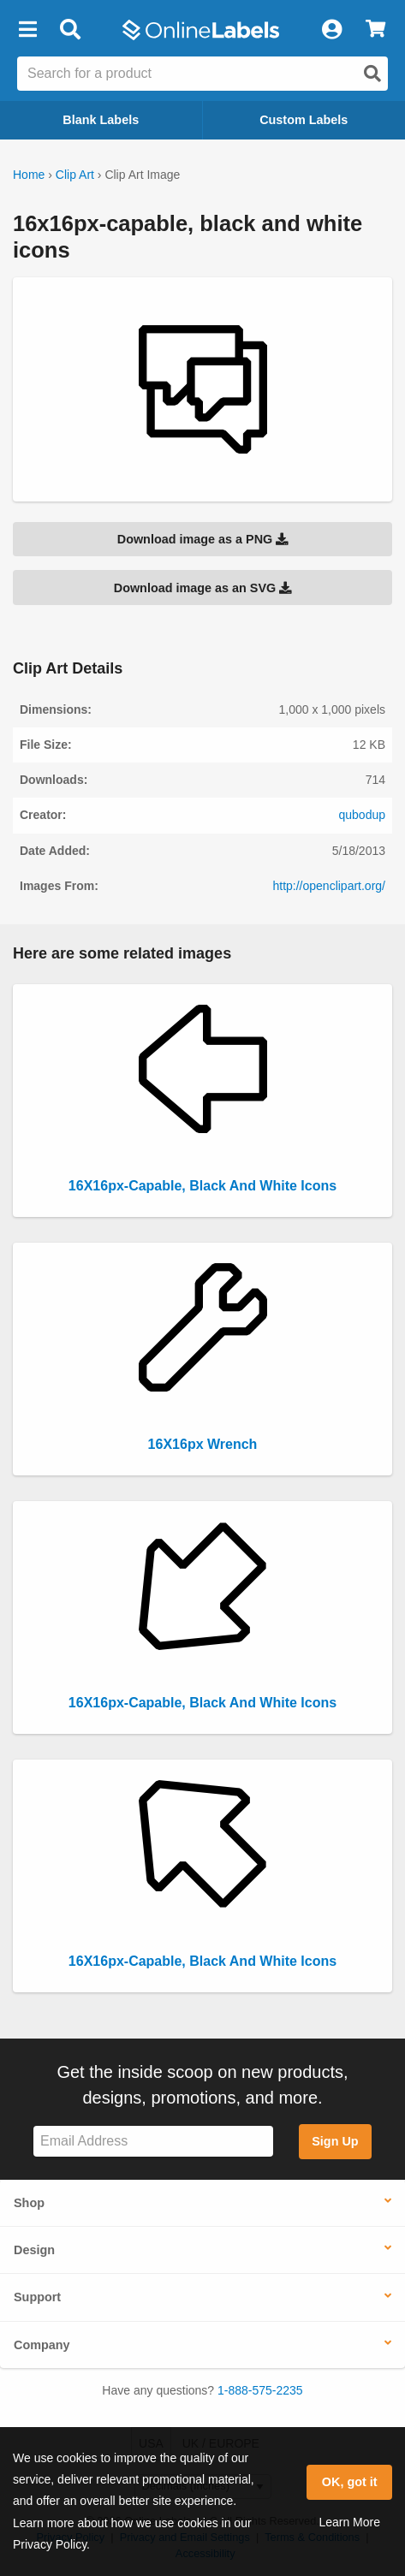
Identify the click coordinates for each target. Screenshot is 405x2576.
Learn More (349, 2522)
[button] (27, 30)
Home (29, 174)
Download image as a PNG (203, 539)
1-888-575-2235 (260, 2390)
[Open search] (372, 73)
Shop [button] (29, 2203)
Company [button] (42, 2345)
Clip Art (75, 174)
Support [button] (37, 2297)
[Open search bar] (70, 30)
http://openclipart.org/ (328, 886)
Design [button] (34, 2250)
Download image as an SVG (203, 588)
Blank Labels (101, 120)
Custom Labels (303, 120)
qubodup (361, 815)
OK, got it (350, 2482)
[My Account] (331, 30)
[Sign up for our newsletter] (153, 2142)
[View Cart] (375, 30)
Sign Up (335, 2141)
